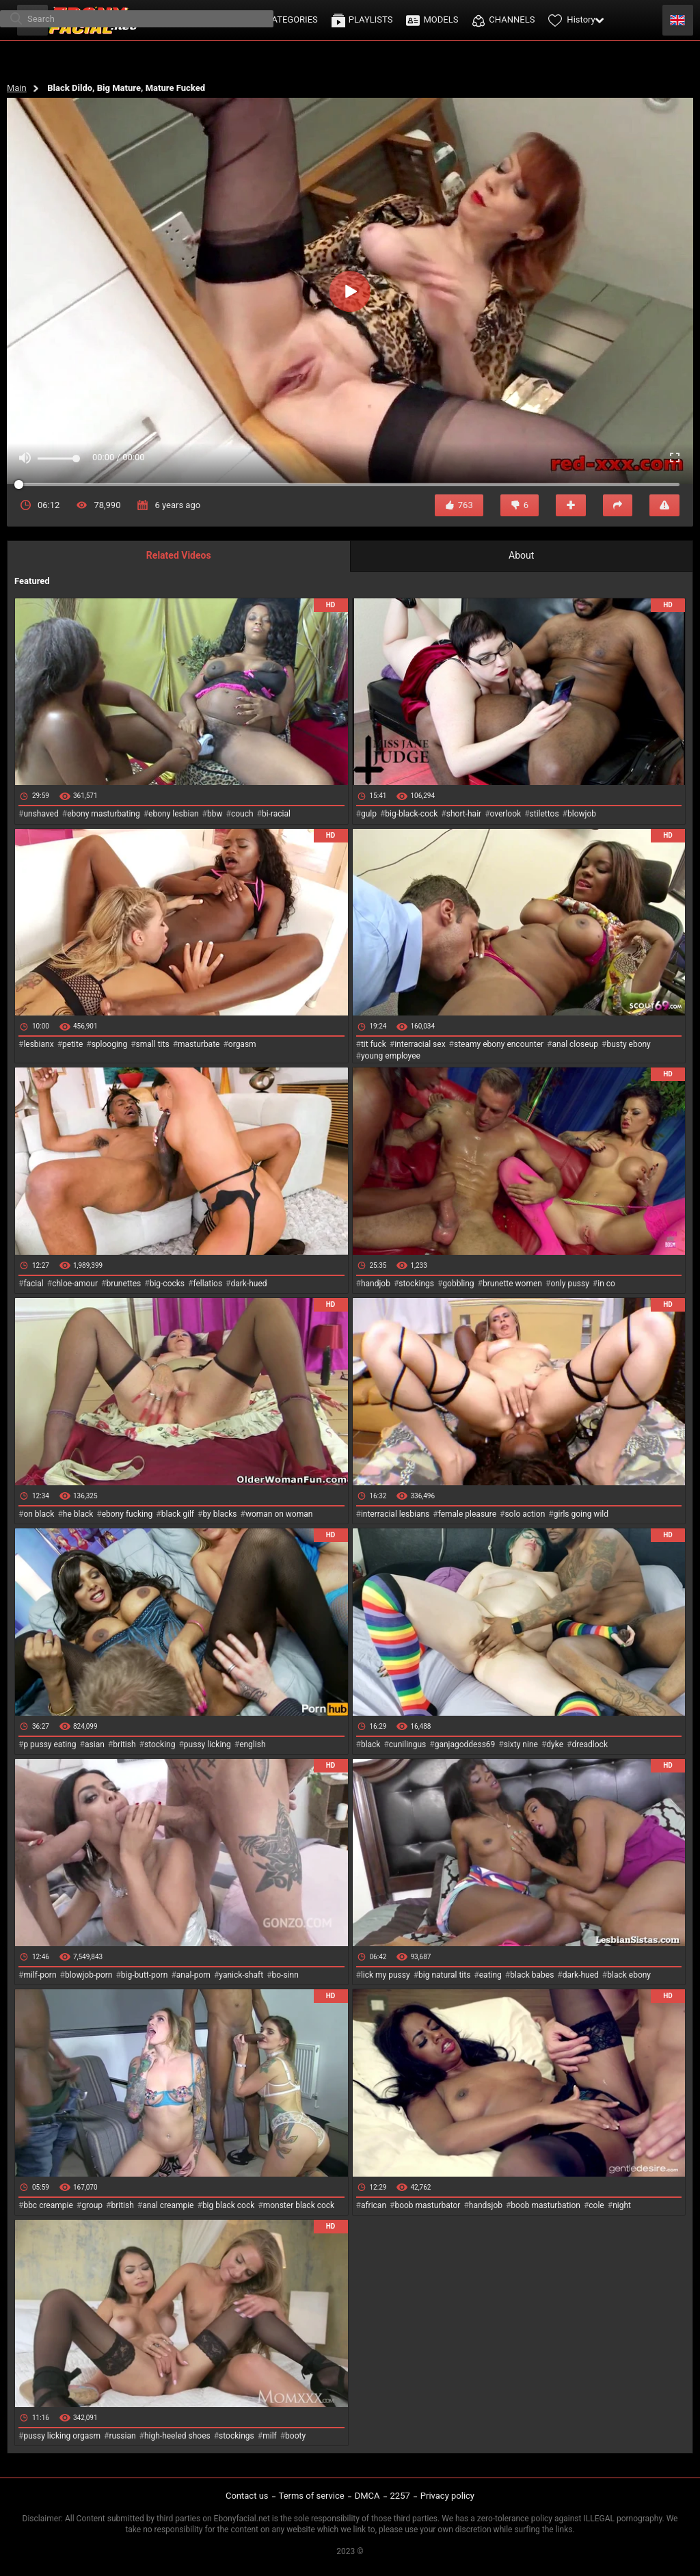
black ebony (629, 1975)
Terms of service (312, 2496)
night (621, 2205)
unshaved (40, 814)
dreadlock (589, 1744)
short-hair (463, 814)
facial (33, 1283)
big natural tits (444, 1975)
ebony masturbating (103, 814)
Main (17, 88)
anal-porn (193, 1975)
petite (72, 1044)
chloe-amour (75, 1283)
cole (596, 2205)
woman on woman (279, 1514)
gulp (369, 814)
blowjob (581, 814)
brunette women (512, 1283)
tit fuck (373, 1044)
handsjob (485, 2205)
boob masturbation (545, 2205)
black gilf (177, 1514)
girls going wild (581, 1514)
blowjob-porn (89, 1975)
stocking (160, 1744)
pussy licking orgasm (61, 2436)
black (371, 1744)
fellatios (207, 1283)
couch (242, 814)
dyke (554, 1744)
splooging (110, 1044)
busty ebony (628, 1044)
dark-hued (248, 1283)
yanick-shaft (241, 1975)
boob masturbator (427, 2205)
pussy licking (207, 1744)
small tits (153, 1044)
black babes (532, 1975)
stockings (416, 1283)
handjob (375, 1283)
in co (606, 1283)
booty (295, 2436)
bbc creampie (47, 2205)
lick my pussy (385, 1975)
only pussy (569, 1283)
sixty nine (521, 1744)
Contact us (247, 2496)
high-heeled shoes (177, 2436)
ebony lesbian (173, 814)
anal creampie (167, 2205)
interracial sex (419, 1044)
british (124, 1744)
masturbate (198, 1044)
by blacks (219, 1514)
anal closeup (575, 1044)
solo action (524, 1514)
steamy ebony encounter (498, 1044)
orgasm (242, 1044)
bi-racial (276, 814)
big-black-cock (411, 814)
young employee (390, 1056)
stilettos (544, 814)
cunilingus (407, 1744)
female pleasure (467, 1514)
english (252, 1744)
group (92, 2205)
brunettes (123, 1283)
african (373, 2205)
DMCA (367, 2496)
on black (38, 1514)
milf (269, 2436)
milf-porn (39, 1975)
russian (122, 2436)
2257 (400, 2496)
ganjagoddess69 (465, 1744)
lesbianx (38, 1044)
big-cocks (167, 1283)
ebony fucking (127, 1514)
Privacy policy (447, 2496)
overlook (506, 814)
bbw (215, 814)
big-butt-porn (144, 1975)
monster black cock (299, 2205)
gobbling (458, 1283)
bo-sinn (285, 1975)
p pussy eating (49, 1744)
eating (490, 1975)
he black (78, 1514)
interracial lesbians (395, 1514)
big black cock (228, 2205)
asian (95, 1744)
